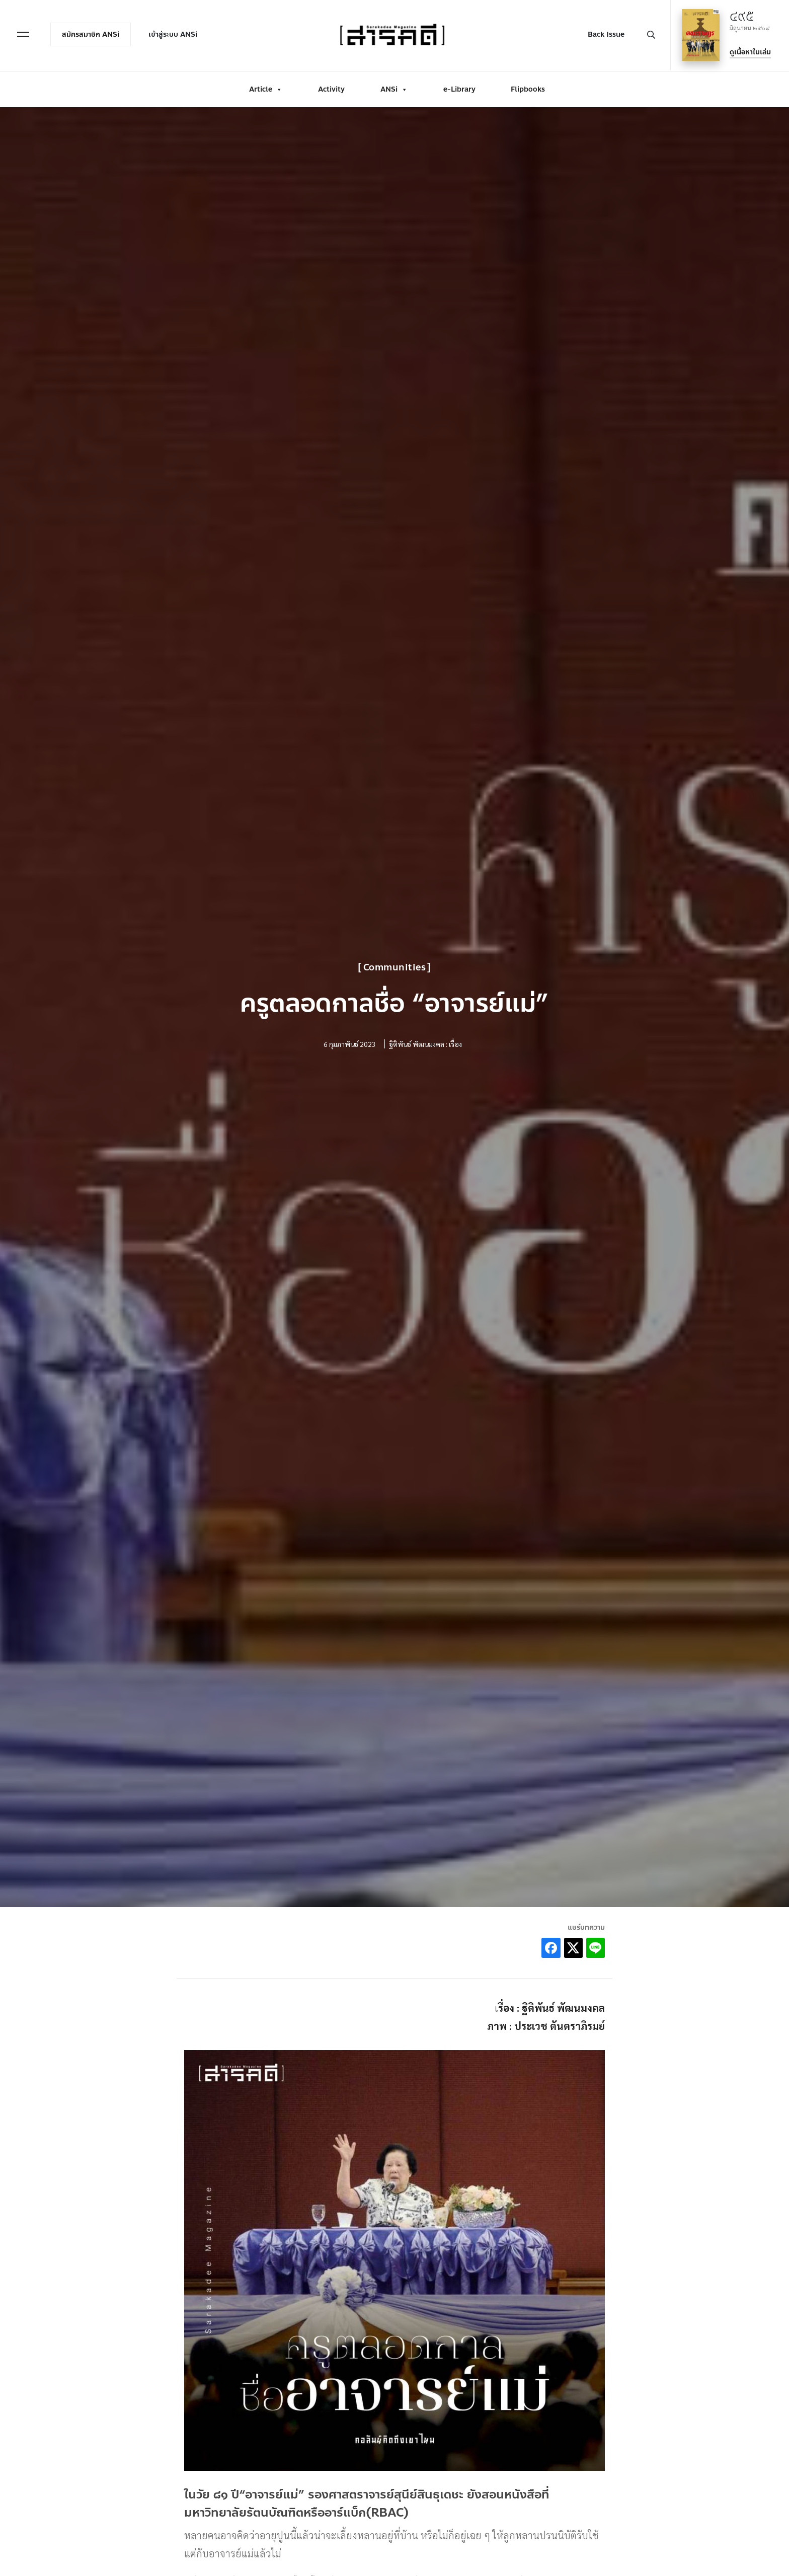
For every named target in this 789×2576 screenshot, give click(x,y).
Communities (394, 967)
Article (265, 87)
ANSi (394, 87)
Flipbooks (528, 87)
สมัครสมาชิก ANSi (92, 33)
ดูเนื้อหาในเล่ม (748, 51)
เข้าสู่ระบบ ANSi (174, 33)
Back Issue (604, 33)
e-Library (459, 87)
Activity (331, 87)
